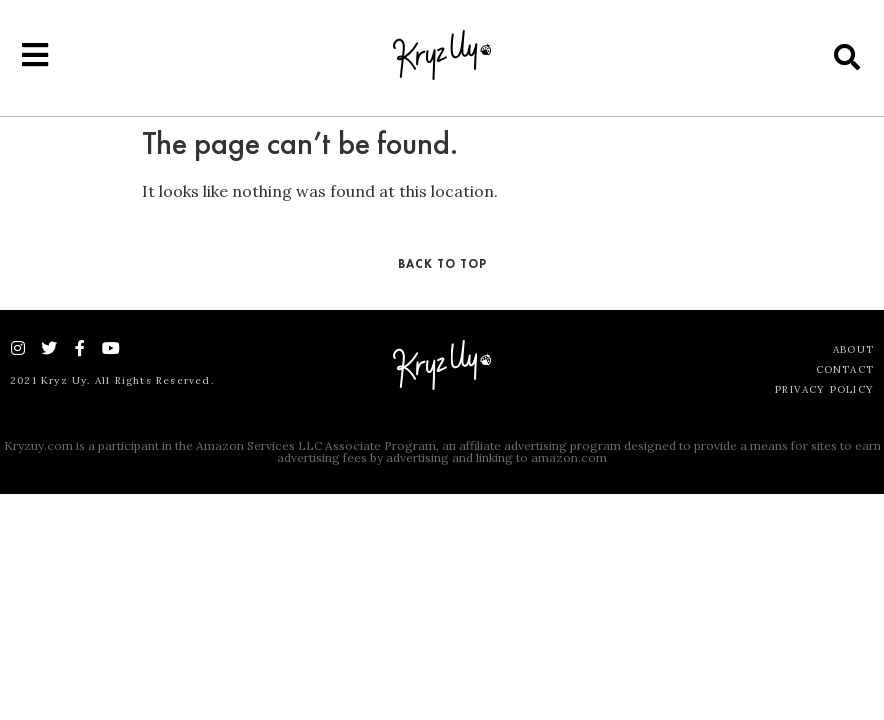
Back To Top (442, 264)
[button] (847, 56)
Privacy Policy (824, 389)
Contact (845, 369)
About (853, 349)
